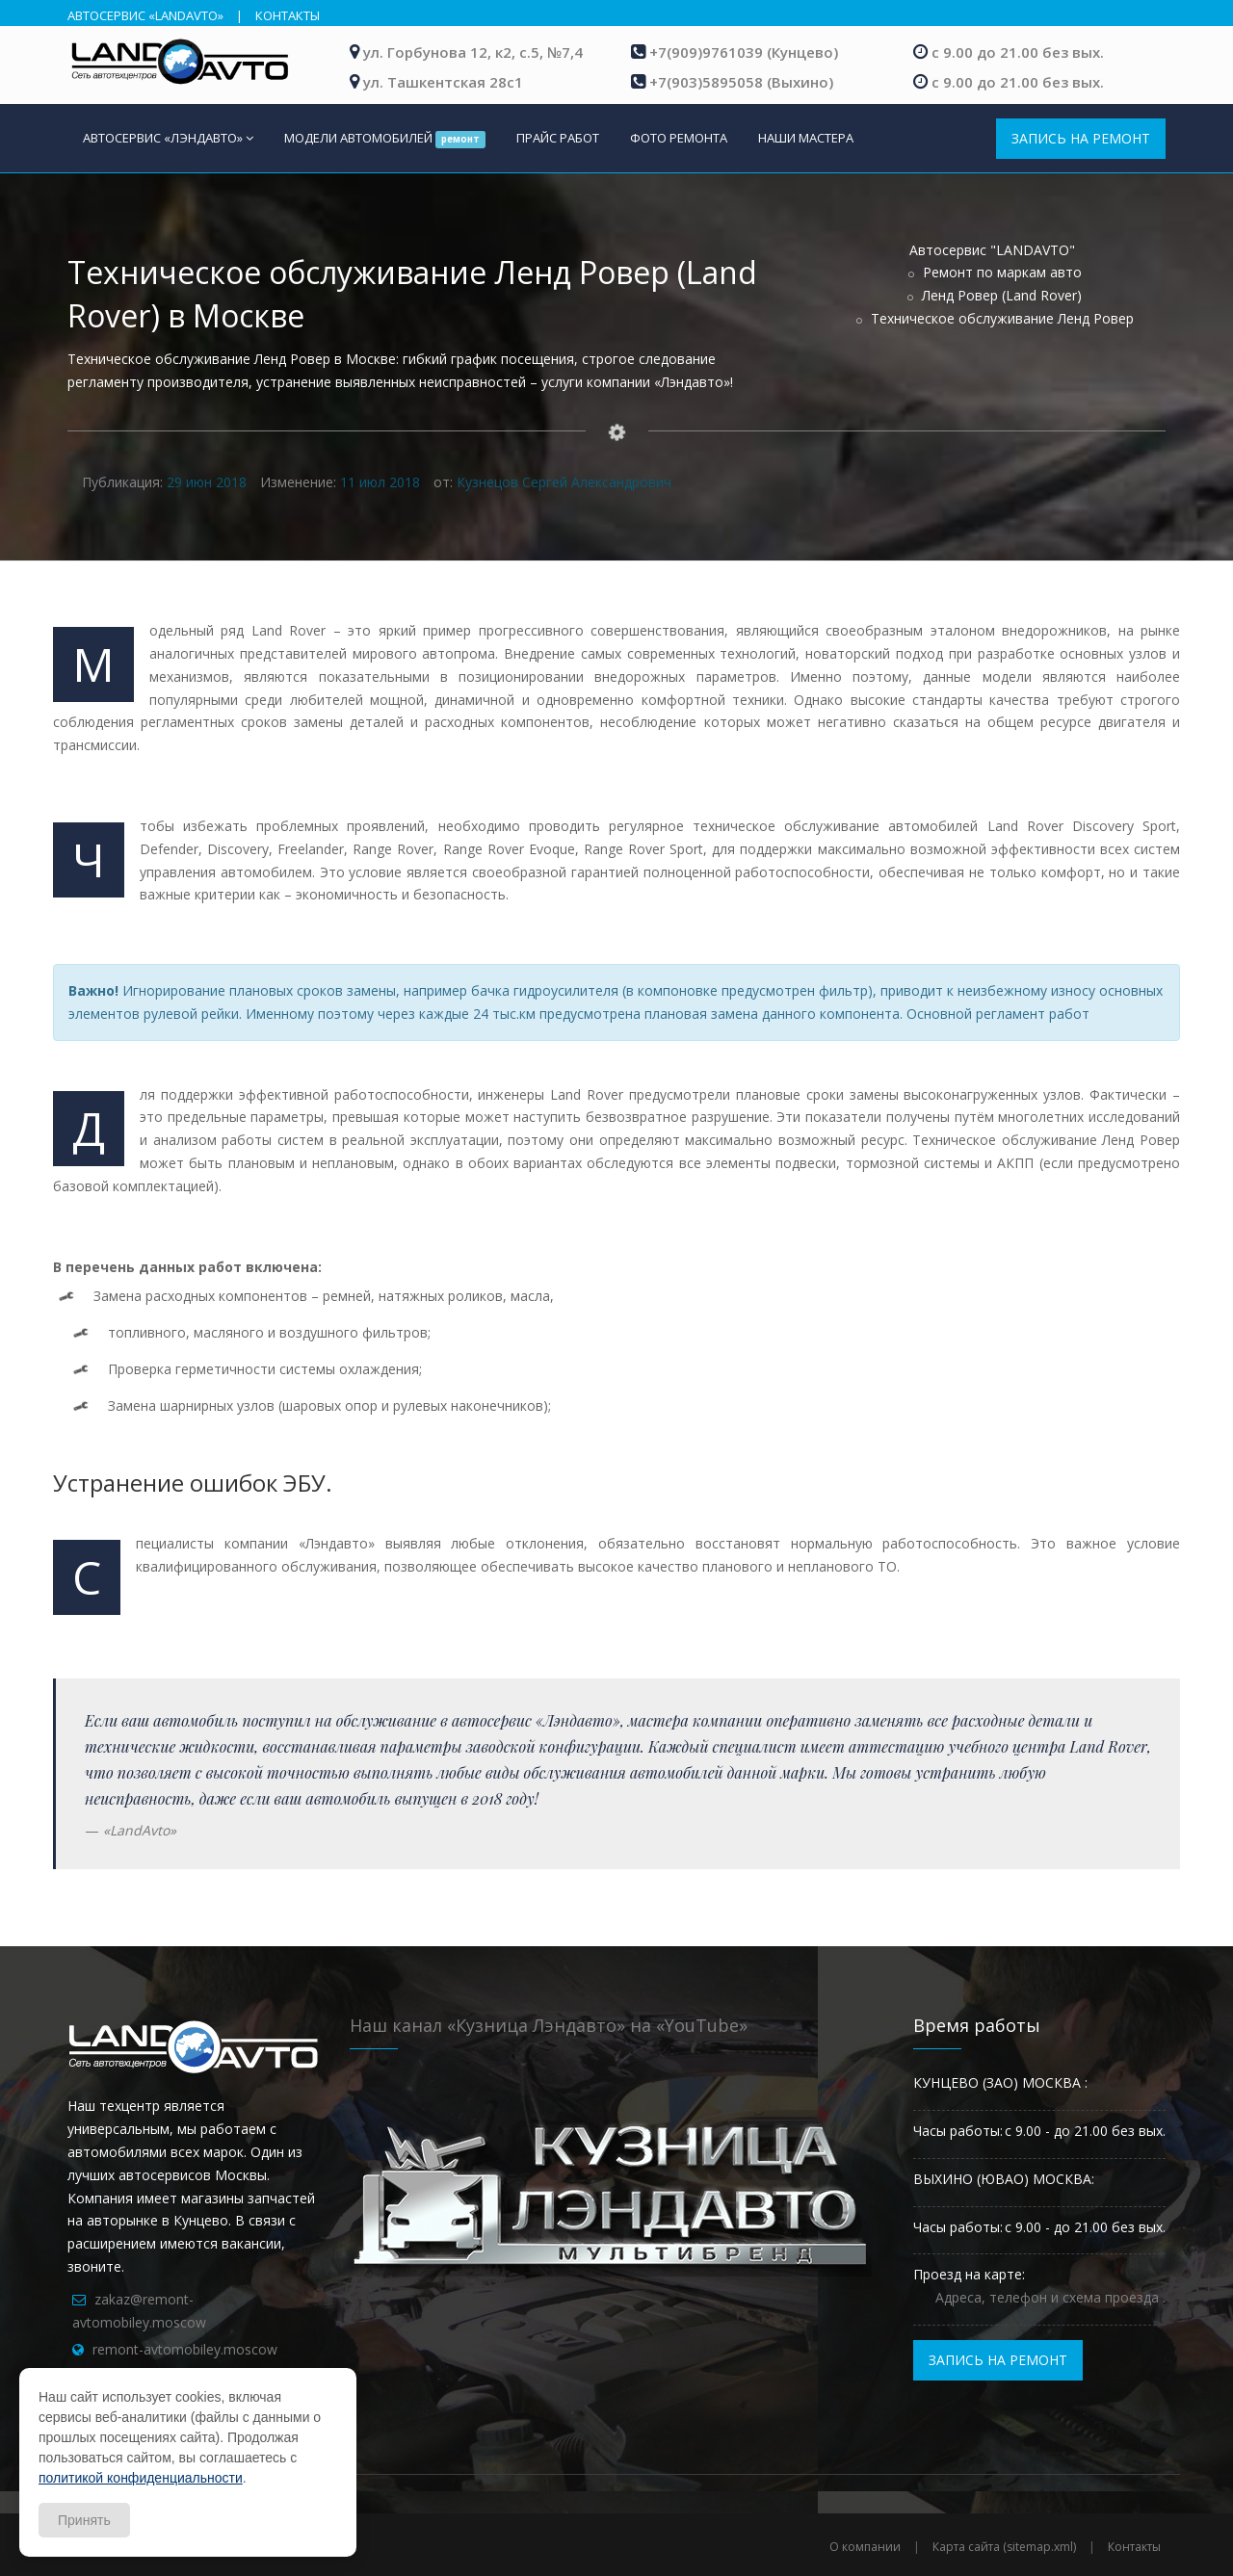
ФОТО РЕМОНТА (678, 137)
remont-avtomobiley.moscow (184, 2349)
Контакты (1134, 2546)
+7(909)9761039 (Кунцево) (743, 52)
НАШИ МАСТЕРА (805, 137)
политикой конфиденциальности (141, 2477)
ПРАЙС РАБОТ (557, 137)
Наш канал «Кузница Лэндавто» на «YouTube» (549, 2025)
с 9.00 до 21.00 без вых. (1017, 52)
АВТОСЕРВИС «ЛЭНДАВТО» (168, 137)
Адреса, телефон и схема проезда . (1050, 2297)
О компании (865, 2546)
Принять (84, 2520)
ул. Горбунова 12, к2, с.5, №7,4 (473, 52)
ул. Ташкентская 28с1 (443, 81)
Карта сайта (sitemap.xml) (1004, 2546)
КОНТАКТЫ (287, 15)
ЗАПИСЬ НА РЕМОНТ (1080, 138)
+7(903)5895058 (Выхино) (741, 81)
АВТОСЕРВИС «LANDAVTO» (145, 15)
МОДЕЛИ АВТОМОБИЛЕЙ (384, 138)
